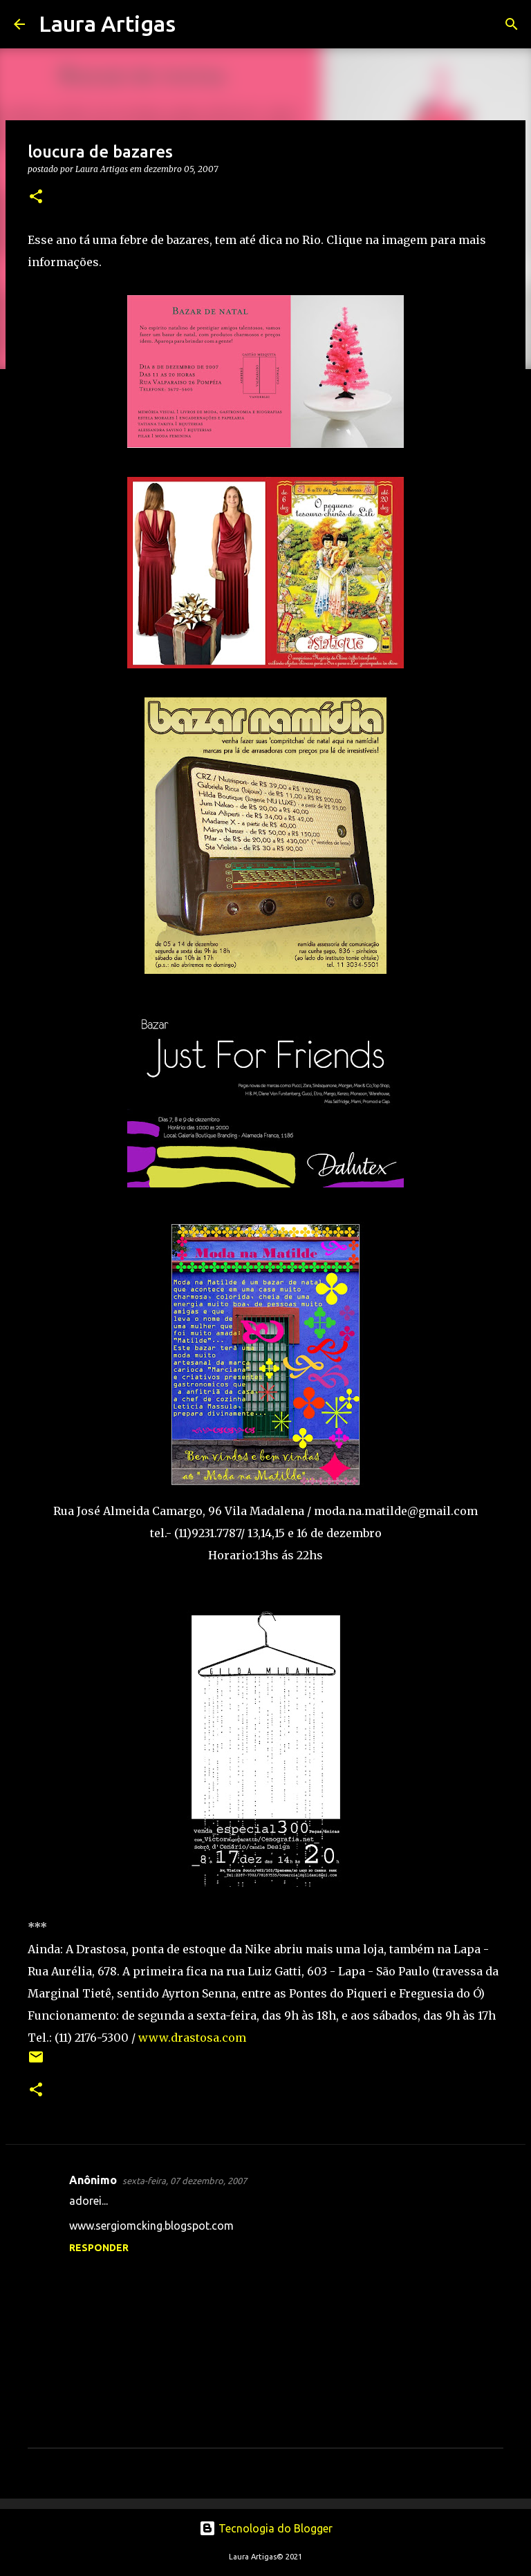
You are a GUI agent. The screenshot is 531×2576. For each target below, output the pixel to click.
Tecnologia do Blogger (266, 2528)
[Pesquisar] (195, 24)
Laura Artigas (107, 23)
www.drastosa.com (192, 2037)
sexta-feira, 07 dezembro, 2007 (184, 2180)
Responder (99, 2247)
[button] (36, 197)
